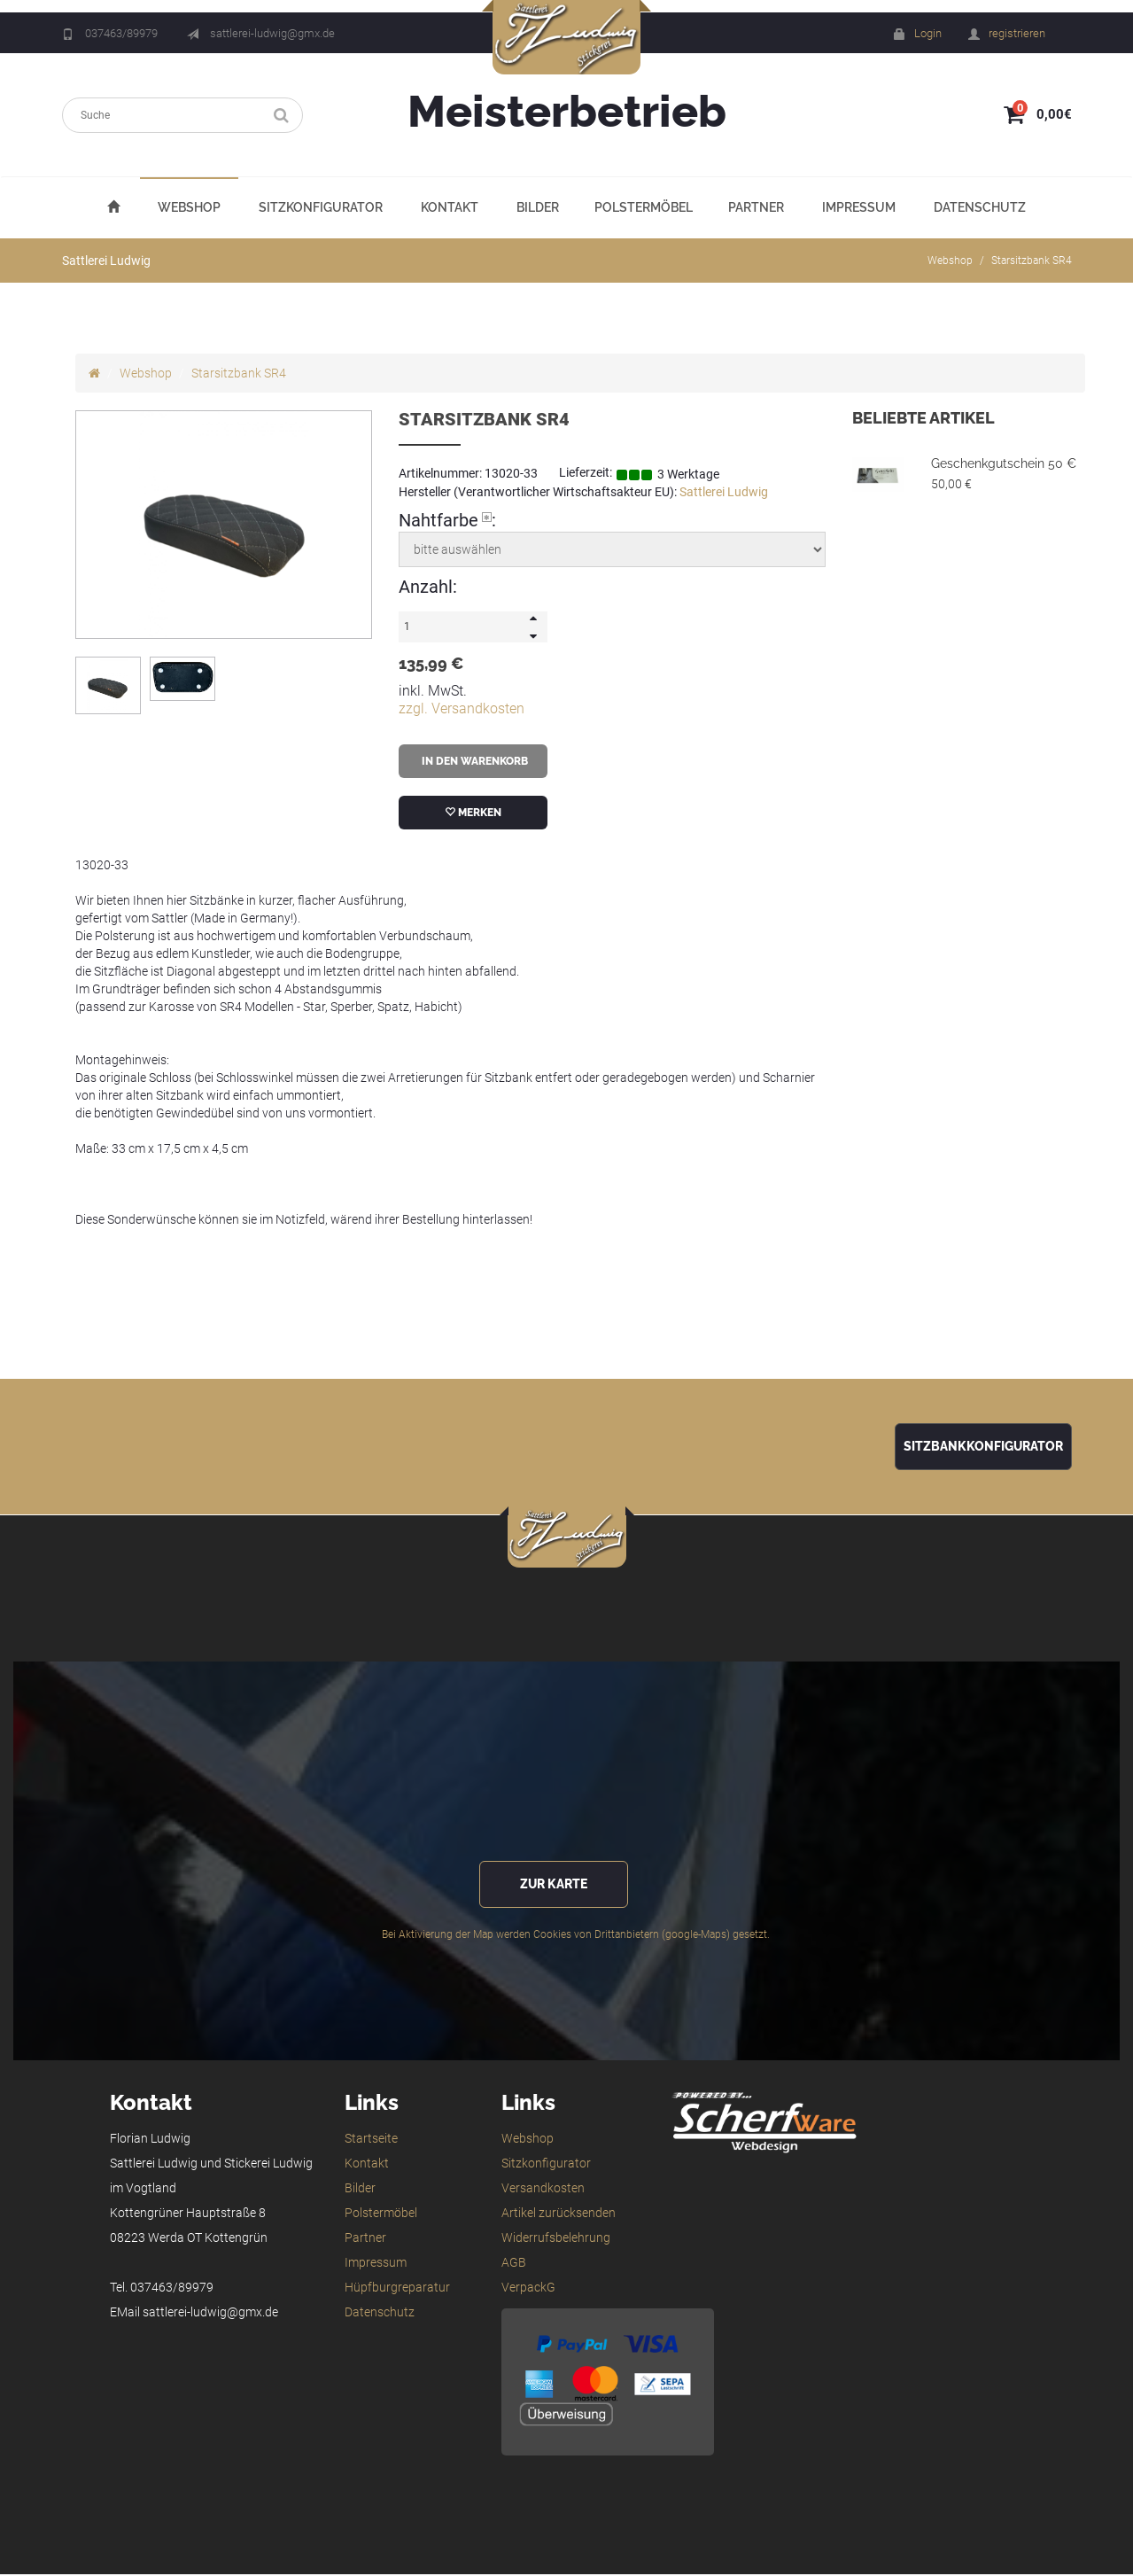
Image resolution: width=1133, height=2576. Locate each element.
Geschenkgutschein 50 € (1003, 464)
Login (928, 33)
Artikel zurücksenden (558, 2214)
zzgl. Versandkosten (461, 709)
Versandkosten (543, 2190)
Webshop (189, 208)
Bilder (537, 208)
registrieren (1017, 33)
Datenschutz (980, 208)
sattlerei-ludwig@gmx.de (272, 33)
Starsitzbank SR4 (1031, 261)
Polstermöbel (643, 208)
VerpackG (528, 2289)
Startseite (371, 2140)
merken (473, 813)
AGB (513, 2264)
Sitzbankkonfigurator (983, 1448)
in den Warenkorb (473, 762)
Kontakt (449, 208)
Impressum (859, 208)
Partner (756, 208)
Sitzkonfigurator (321, 208)
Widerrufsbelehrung (555, 2239)
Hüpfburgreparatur (397, 2289)
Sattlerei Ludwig (723, 493)
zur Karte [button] (553, 1886)
